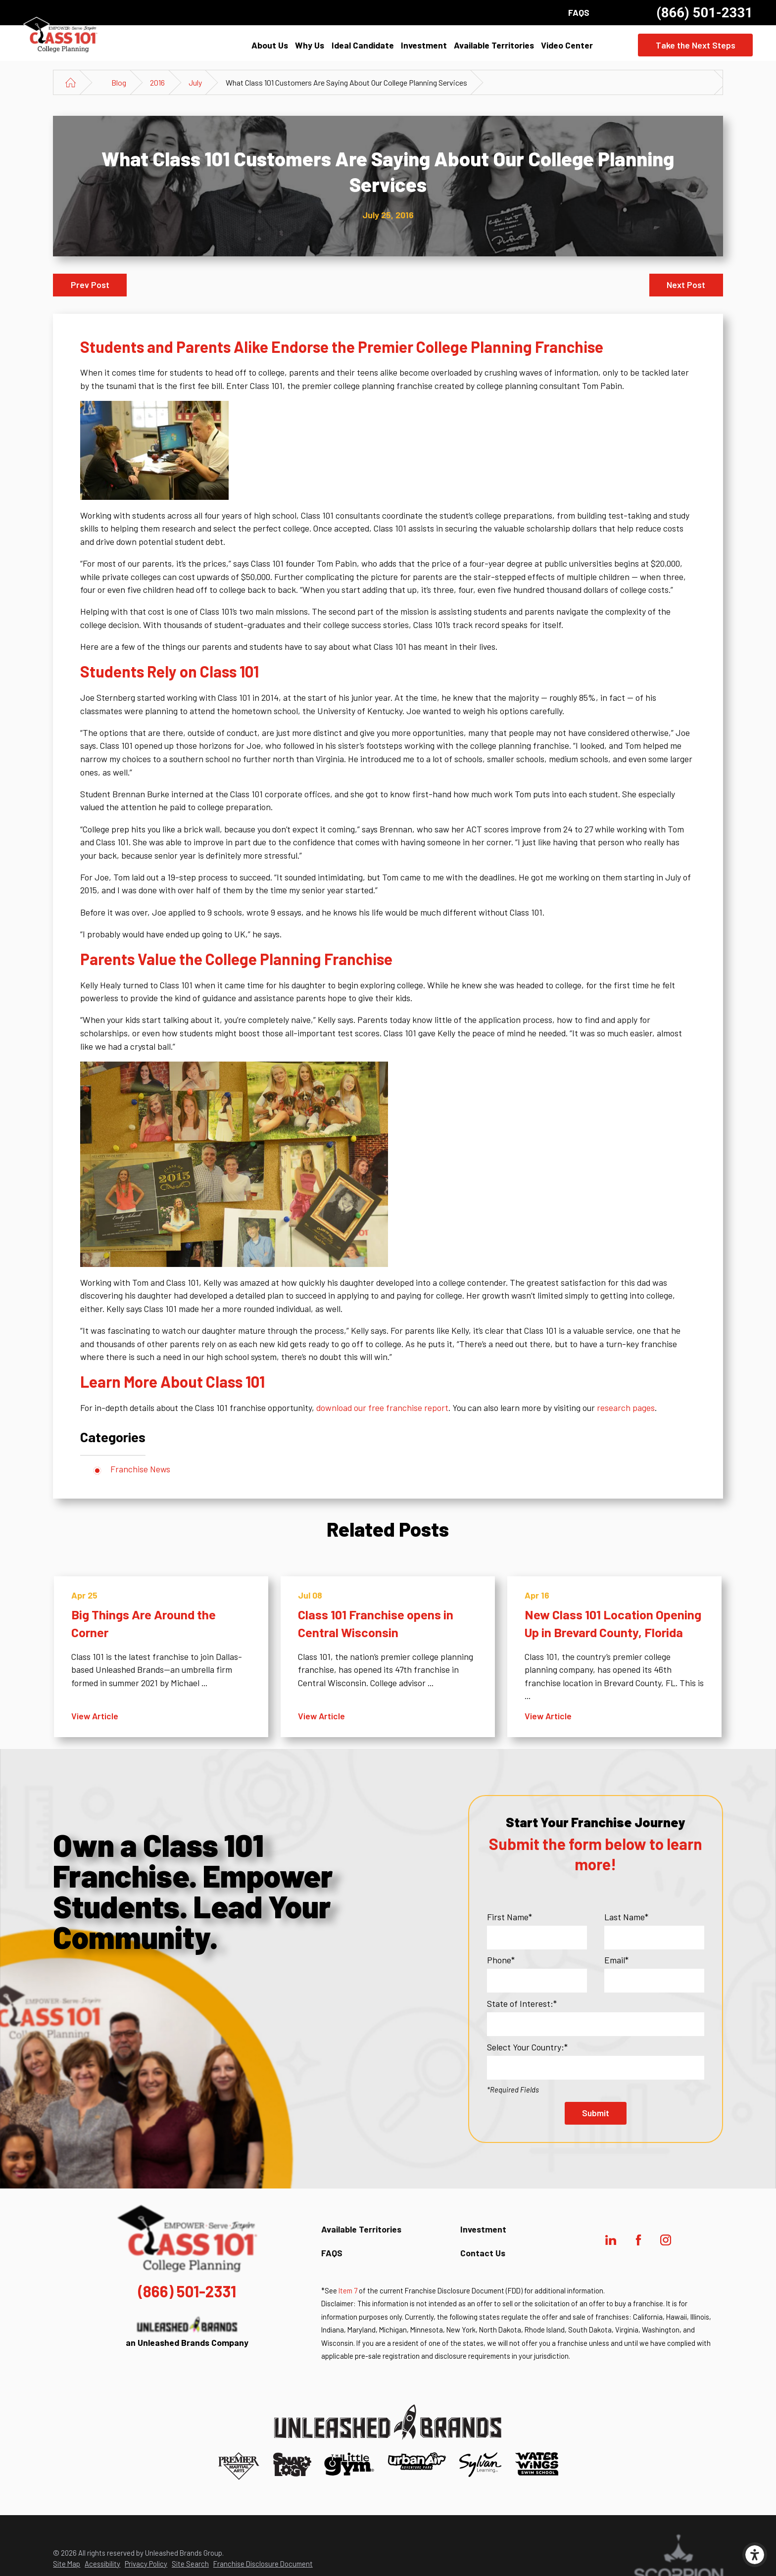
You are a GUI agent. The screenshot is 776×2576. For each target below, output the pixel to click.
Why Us (309, 45)
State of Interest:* (522, 2003)
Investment (424, 45)
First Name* (509, 1916)
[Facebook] (638, 2240)
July (195, 82)
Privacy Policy (146, 2563)
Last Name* (626, 1916)
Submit (595, 2112)
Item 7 (348, 2290)
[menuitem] (269, 45)
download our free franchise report (382, 1407)
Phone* (501, 1959)
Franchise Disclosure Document (263, 2563)
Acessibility (102, 2563)
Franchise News (140, 1468)
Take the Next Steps (695, 45)
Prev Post (90, 284)
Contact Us (482, 2252)
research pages (626, 1407)
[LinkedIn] (611, 2240)
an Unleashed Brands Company (187, 2331)
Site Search (190, 2563)
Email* (616, 1959)
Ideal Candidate (363, 45)
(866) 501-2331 (704, 12)
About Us (269, 45)
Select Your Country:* (527, 2046)
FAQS (578, 12)
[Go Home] (70, 82)
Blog (118, 82)
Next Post (686, 284)
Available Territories (494, 45)
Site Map (66, 2563)
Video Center (567, 45)
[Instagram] (666, 2240)
